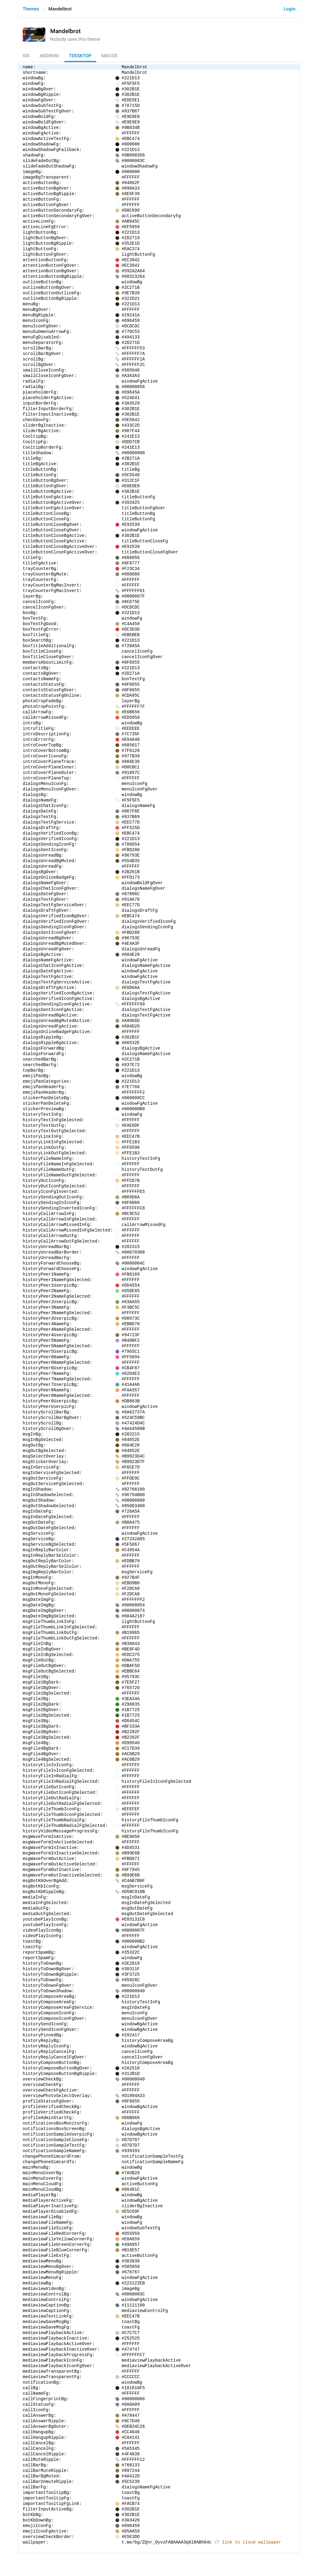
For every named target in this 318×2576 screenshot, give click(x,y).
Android (49, 55)
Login (289, 9)
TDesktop (80, 55)
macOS (109, 55)
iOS (26, 55)
